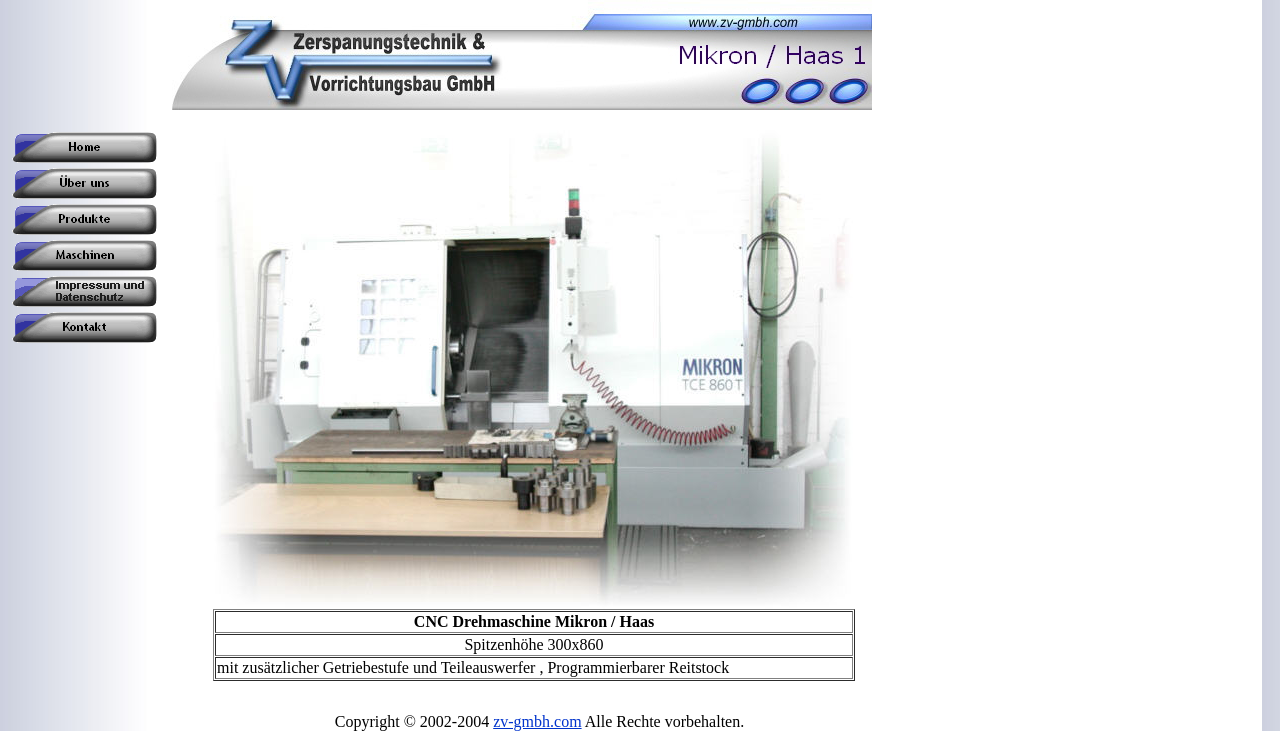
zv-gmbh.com (537, 721)
